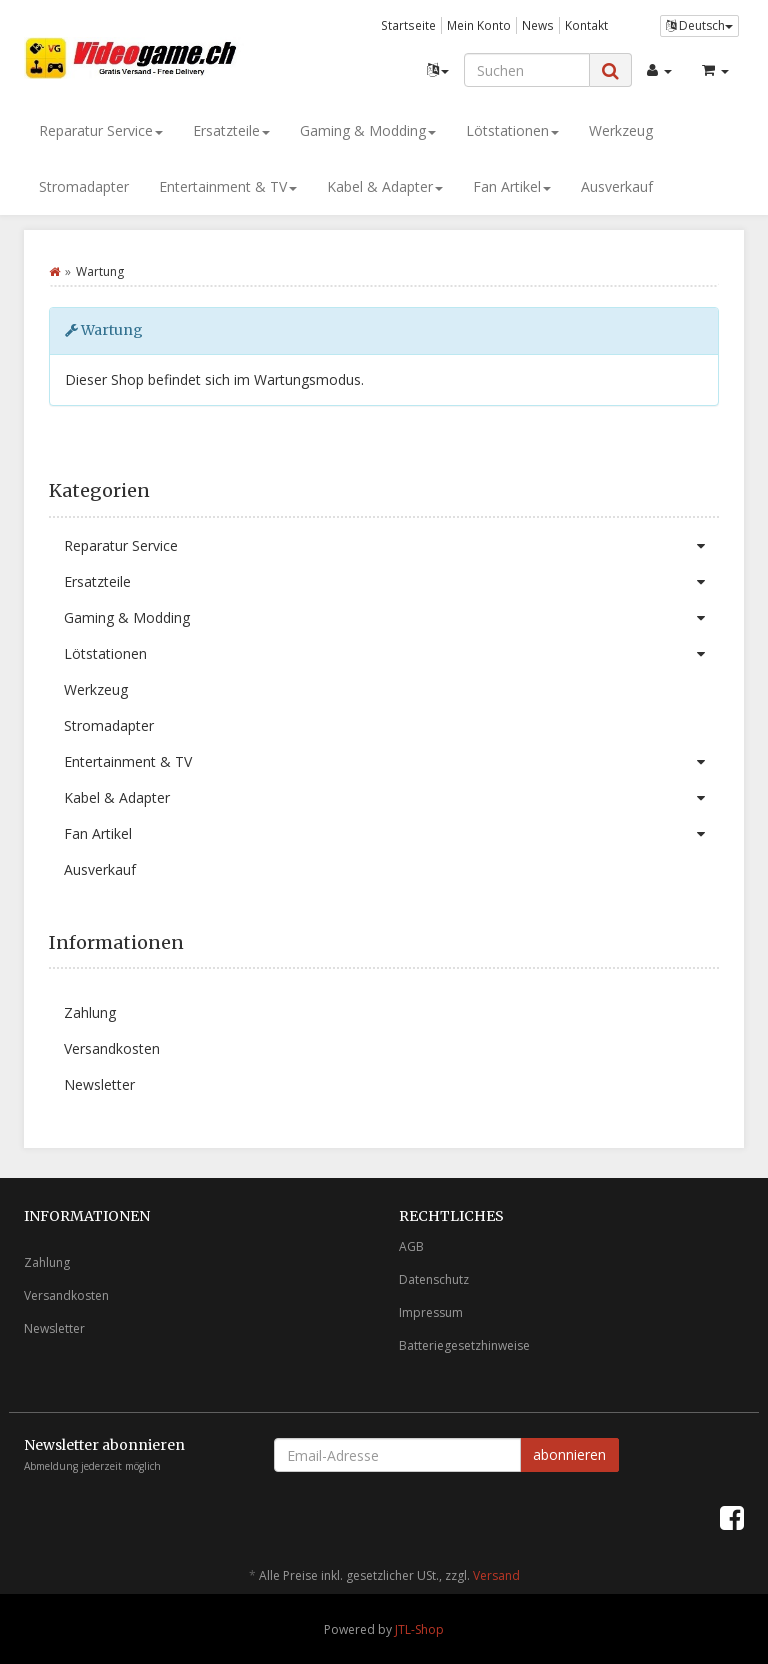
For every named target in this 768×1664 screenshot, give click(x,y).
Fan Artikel (512, 186)
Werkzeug (621, 130)
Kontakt (586, 25)
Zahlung (90, 1012)
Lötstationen (512, 130)
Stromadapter (84, 186)
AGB (411, 1246)
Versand (496, 1575)
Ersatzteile (231, 130)
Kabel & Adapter (385, 186)
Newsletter (99, 1084)
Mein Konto (479, 25)
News (538, 25)
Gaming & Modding (368, 130)
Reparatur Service (101, 130)
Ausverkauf (617, 186)
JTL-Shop (419, 1629)
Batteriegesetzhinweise (464, 1345)
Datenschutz (434, 1279)
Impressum (431, 1312)
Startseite (408, 25)
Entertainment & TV (228, 186)
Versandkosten (112, 1048)
